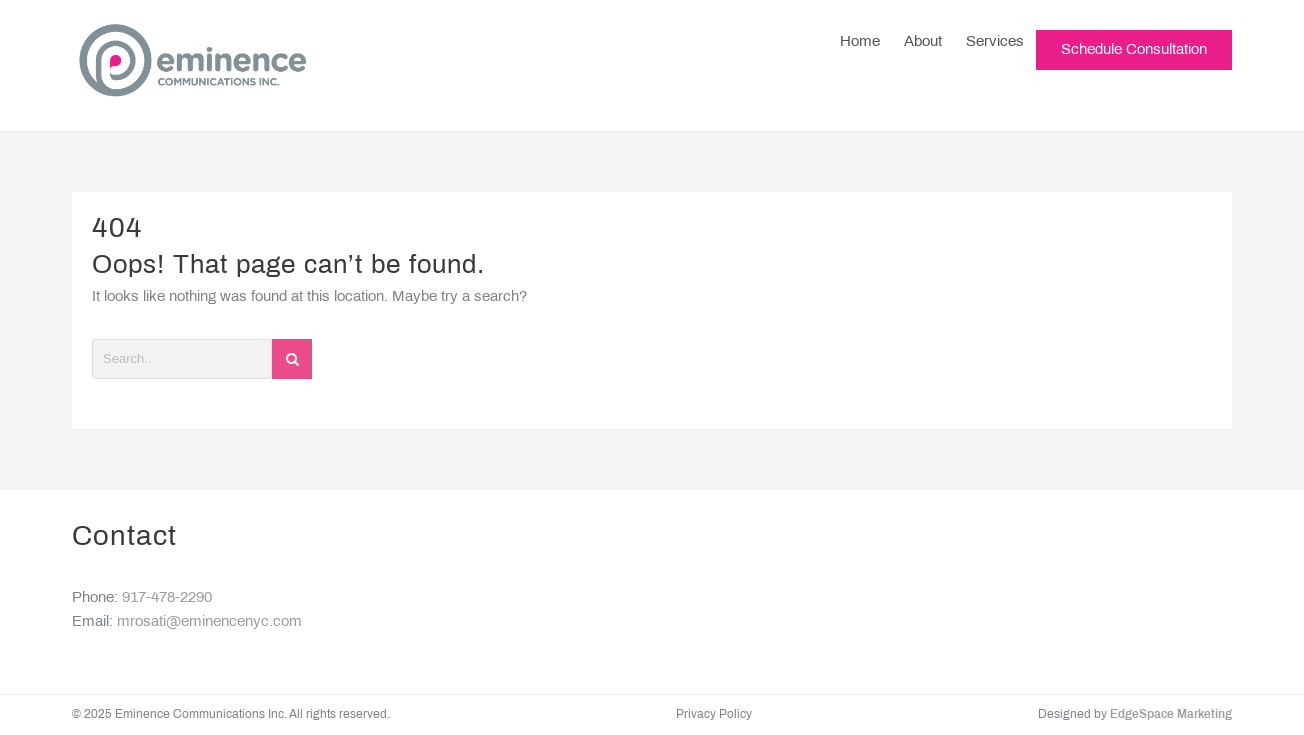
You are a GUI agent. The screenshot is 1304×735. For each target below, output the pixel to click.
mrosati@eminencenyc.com (209, 622)
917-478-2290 (167, 598)
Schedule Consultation (1134, 65)
